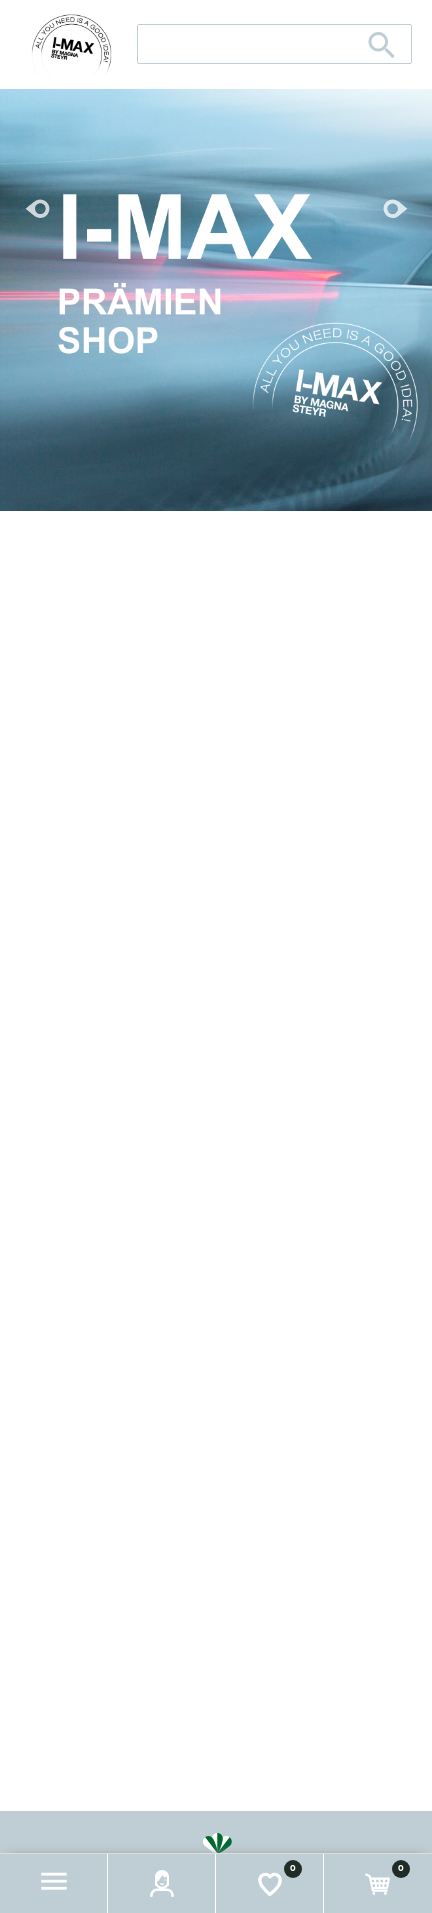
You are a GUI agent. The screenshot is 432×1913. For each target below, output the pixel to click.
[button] (54, 1883)
